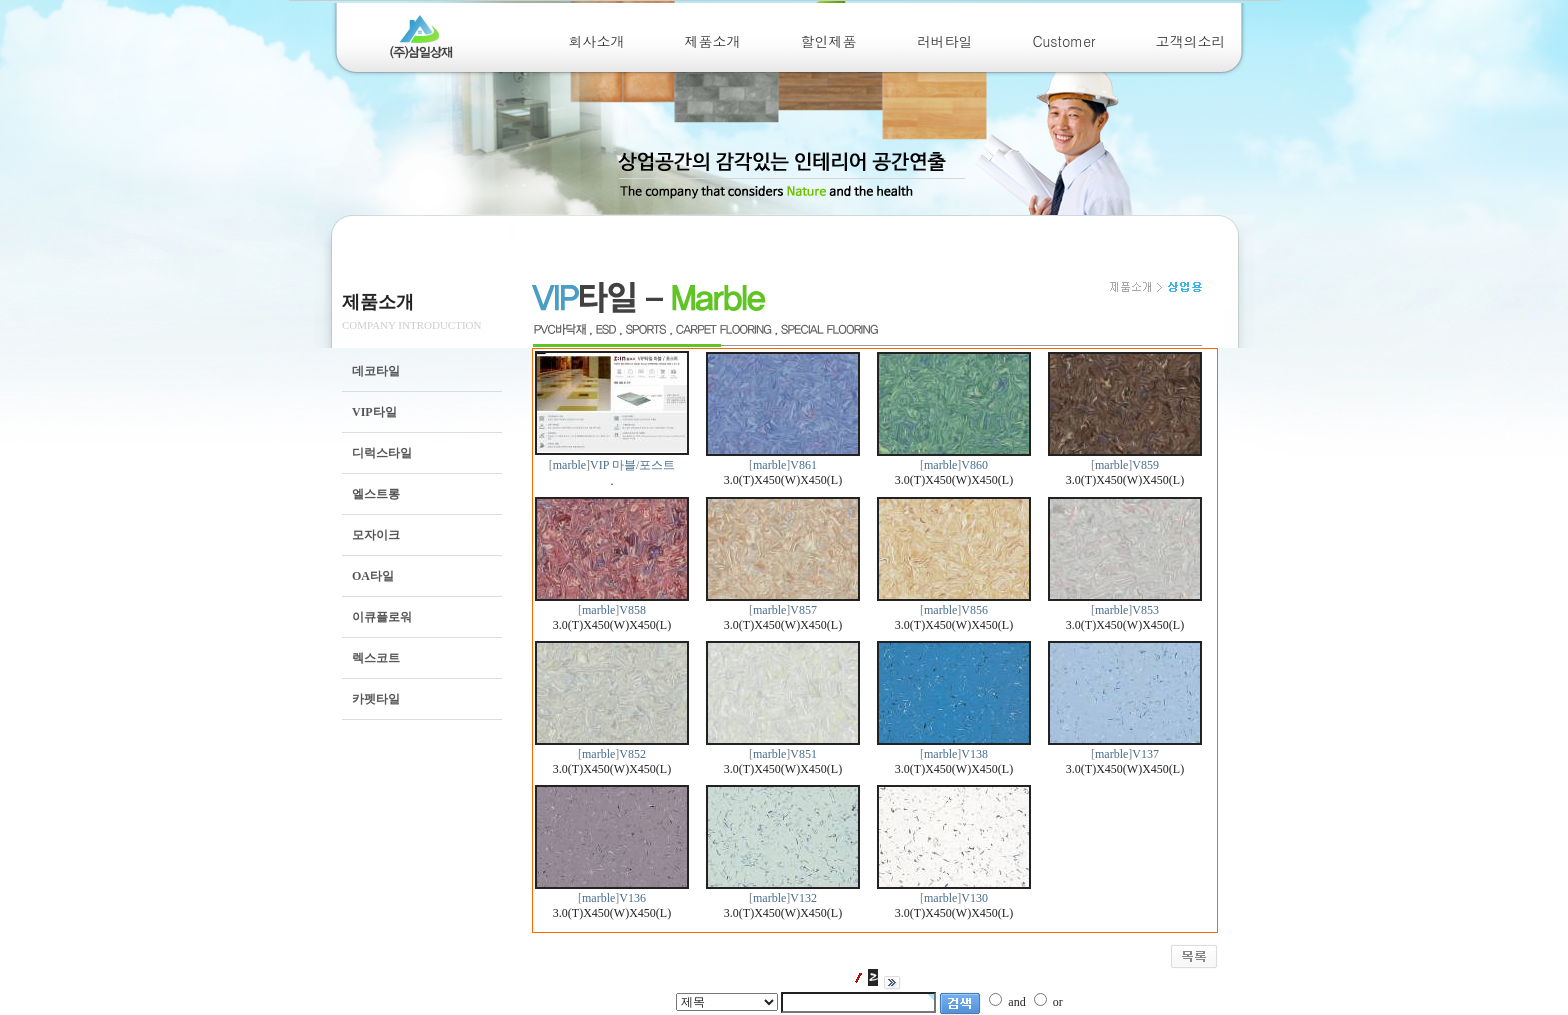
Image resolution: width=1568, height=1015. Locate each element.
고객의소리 (1191, 41)
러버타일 (945, 41)
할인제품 (829, 41)
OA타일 (373, 576)
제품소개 (713, 41)
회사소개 (597, 41)
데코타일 (376, 371)
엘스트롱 (376, 494)
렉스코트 (376, 658)
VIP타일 (374, 412)
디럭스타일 (382, 453)
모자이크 (376, 535)
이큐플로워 (382, 617)
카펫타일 (376, 699)
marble (569, 465)
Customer (1064, 41)
